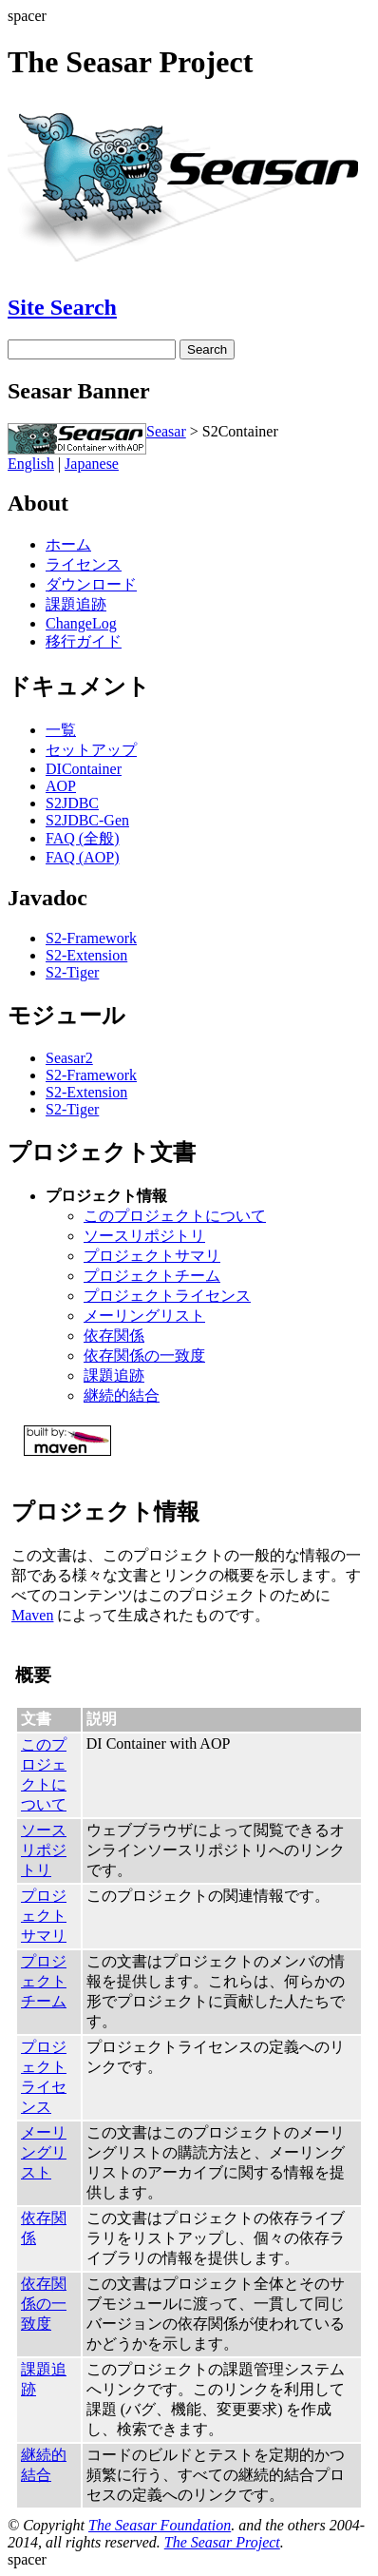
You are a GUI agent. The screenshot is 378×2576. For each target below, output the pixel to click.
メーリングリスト (144, 1315)
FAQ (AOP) (82, 857)
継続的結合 (122, 1395)
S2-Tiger (72, 972)
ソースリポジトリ (144, 1236)
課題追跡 (76, 604)
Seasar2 (69, 1058)
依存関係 (114, 1335)
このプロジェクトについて (175, 1216)
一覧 (61, 730)
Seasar (166, 431)
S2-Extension (86, 955)
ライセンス (84, 564)
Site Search (62, 307)
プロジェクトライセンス (167, 1296)
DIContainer (84, 769)
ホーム (68, 544)
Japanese (92, 463)
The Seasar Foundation (159, 2525)
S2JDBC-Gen (87, 820)
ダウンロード (91, 584)
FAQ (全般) (82, 838)
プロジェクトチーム (152, 1276)
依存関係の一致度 (144, 1355)
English (31, 463)
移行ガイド (84, 641)
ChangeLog (81, 623)
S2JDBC (72, 803)
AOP (61, 786)
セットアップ (91, 750)
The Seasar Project (222, 2542)
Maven (32, 1615)
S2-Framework (91, 938)
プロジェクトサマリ (152, 1256)
